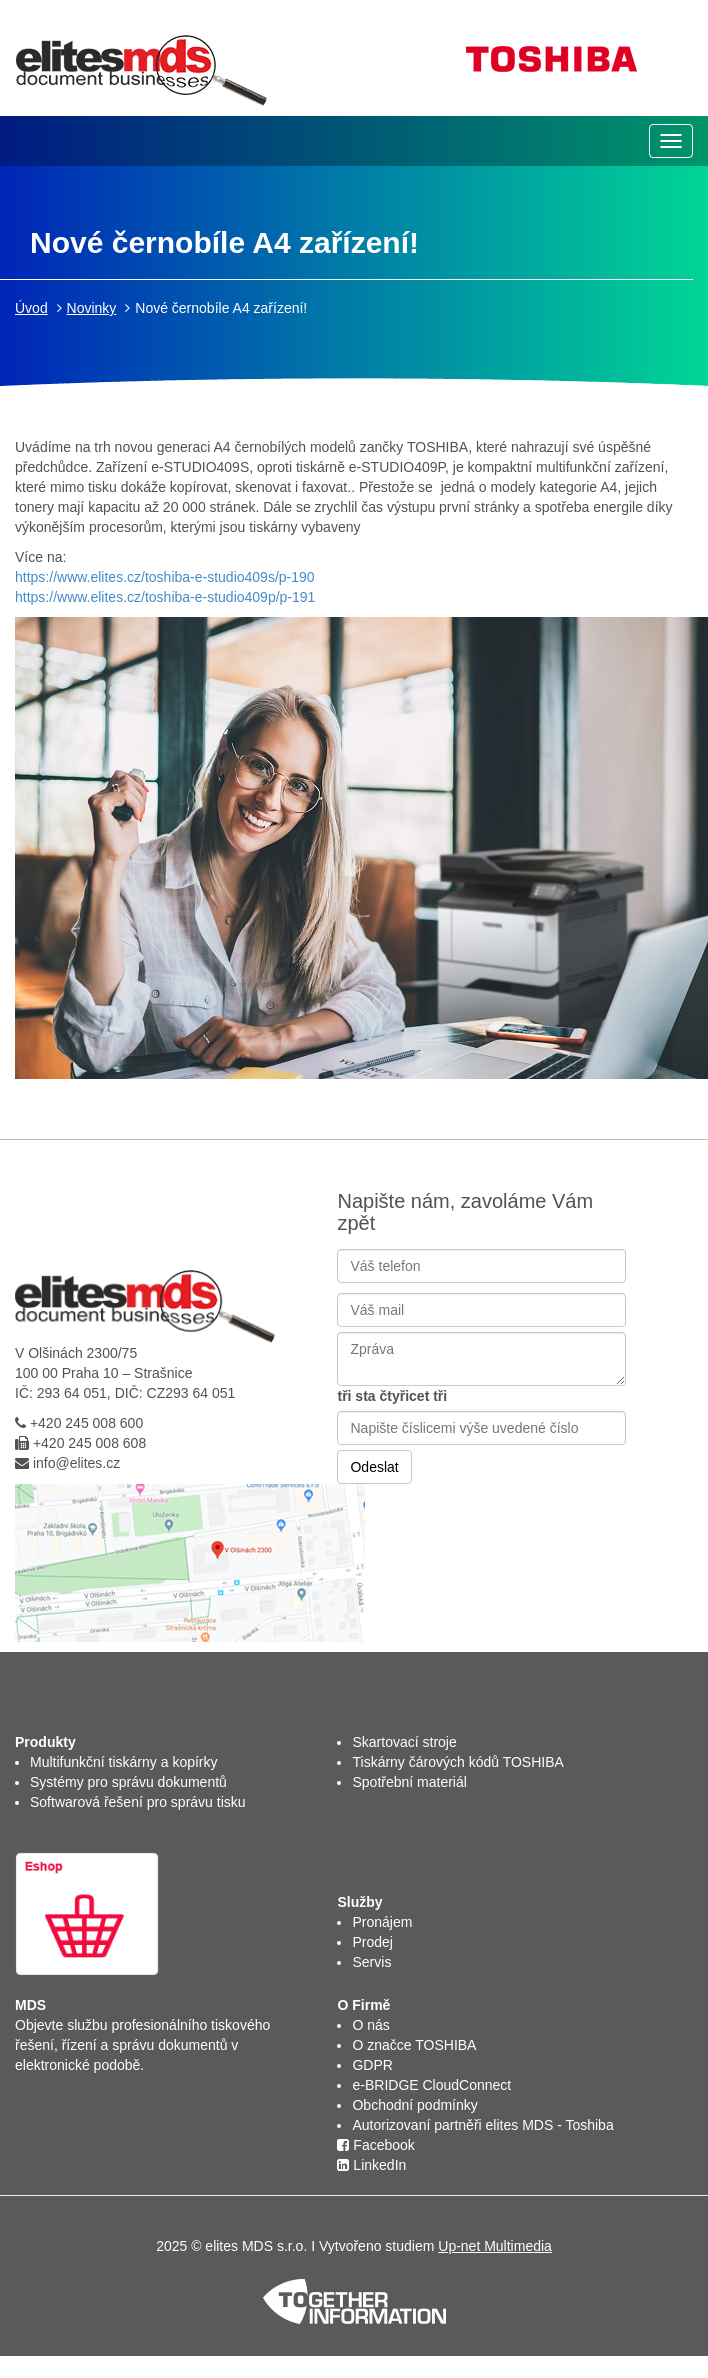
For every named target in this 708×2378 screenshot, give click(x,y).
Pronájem (382, 1922)
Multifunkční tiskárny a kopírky (124, 1762)
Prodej (372, 1942)
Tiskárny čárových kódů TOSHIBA (457, 1762)
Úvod (31, 308)
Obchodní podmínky (414, 2105)
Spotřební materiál (409, 1782)
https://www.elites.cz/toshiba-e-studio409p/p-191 (165, 597)
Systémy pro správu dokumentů (128, 1782)
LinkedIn (371, 2165)
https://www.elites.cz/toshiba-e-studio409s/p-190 (165, 577)
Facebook (375, 2145)
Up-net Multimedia (495, 2246)
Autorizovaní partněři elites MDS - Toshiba (482, 2125)
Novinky (92, 308)
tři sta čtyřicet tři (392, 1396)
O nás (370, 2025)
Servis (371, 1962)
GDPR (372, 2065)
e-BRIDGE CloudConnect (431, 2085)
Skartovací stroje (404, 1742)
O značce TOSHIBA (414, 2045)
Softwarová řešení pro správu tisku (138, 1802)
